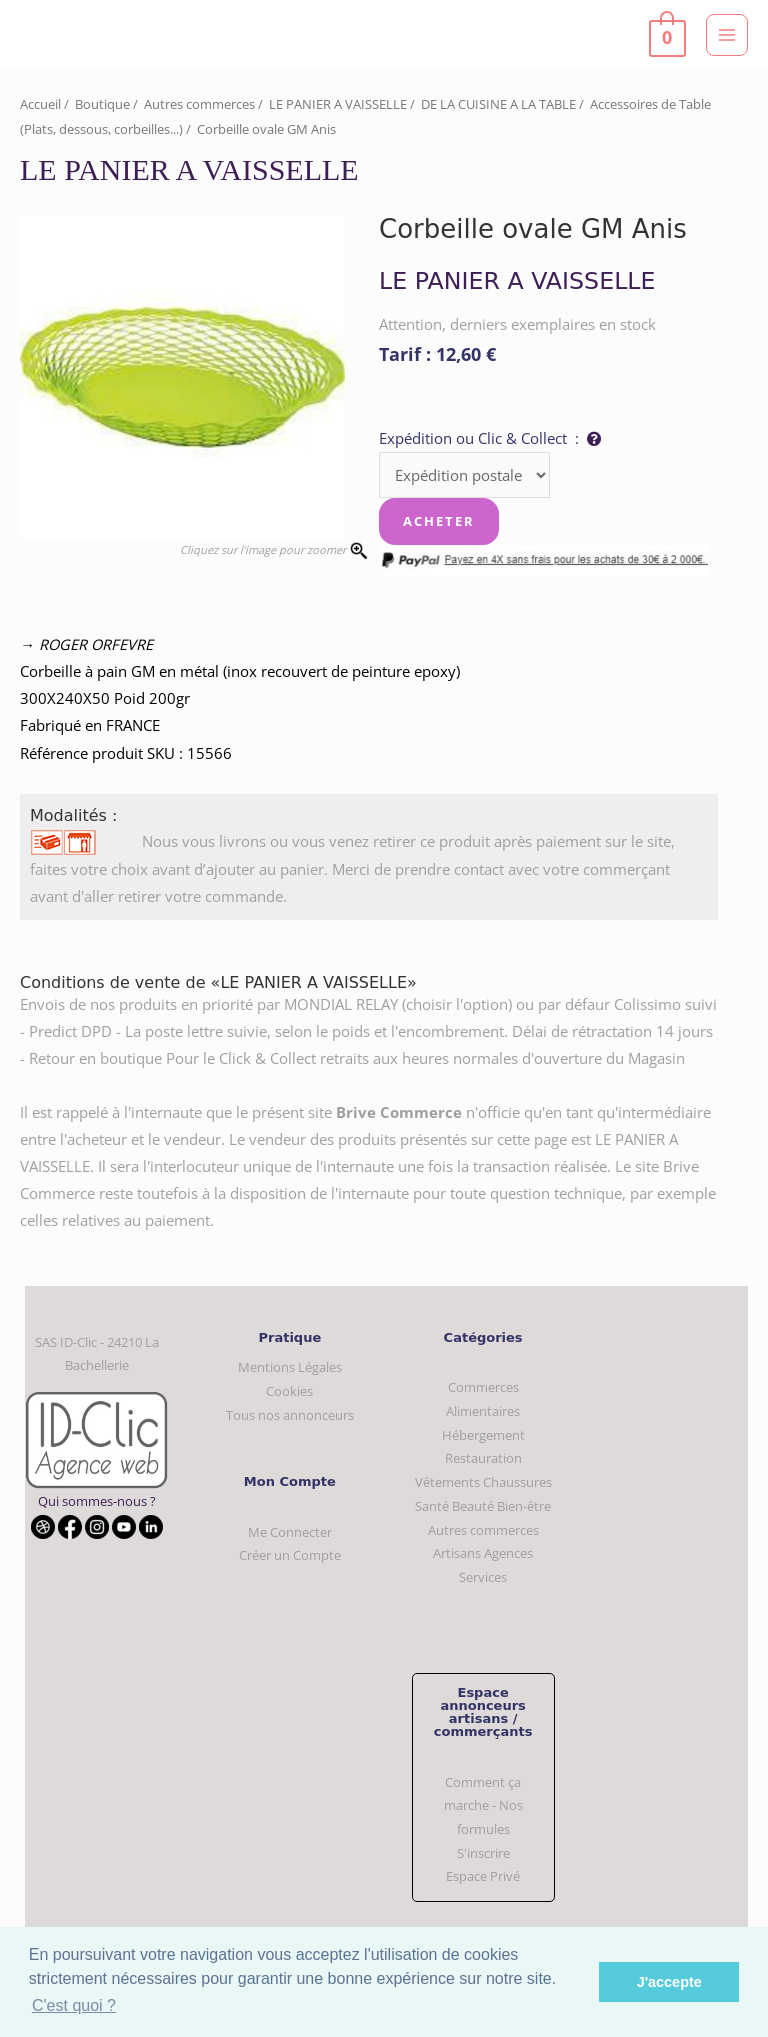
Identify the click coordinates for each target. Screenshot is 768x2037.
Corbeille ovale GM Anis (266, 129)
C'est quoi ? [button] (74, 2005)
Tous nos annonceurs (290, 1415)
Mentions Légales (290, 1367)
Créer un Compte (290, 1555)
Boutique (102, 104)
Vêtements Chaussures (483, 1482)
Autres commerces (199, 104)
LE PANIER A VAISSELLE (338, 104)
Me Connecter (290, 1532)
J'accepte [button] (669, 1982)
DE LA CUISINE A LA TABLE (498, 104)
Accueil (40, 104)
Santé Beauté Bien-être (483, 1506)
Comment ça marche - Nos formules (483, 1805)
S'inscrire (483, 1853)
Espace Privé (483, 1876)
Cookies (289, 1391)
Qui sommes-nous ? (97, 1501)
